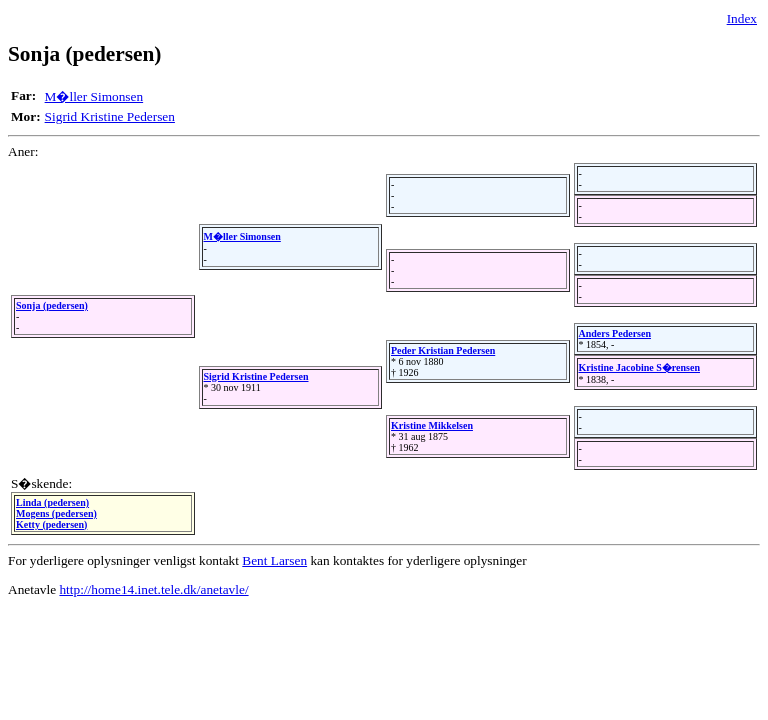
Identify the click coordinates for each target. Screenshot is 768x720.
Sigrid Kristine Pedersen (110, 116)
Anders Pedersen (615, 333)
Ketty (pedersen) (51, 524)
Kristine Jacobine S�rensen (639, 367)
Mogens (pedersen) (56, 513)
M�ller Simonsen (94, 96)
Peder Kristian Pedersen (443, 350)
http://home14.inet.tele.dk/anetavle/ (153, 589)
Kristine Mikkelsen (432, 425)
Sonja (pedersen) (52, 305)
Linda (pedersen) (52, 502)
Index (742, 18)
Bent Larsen (274, 560)
